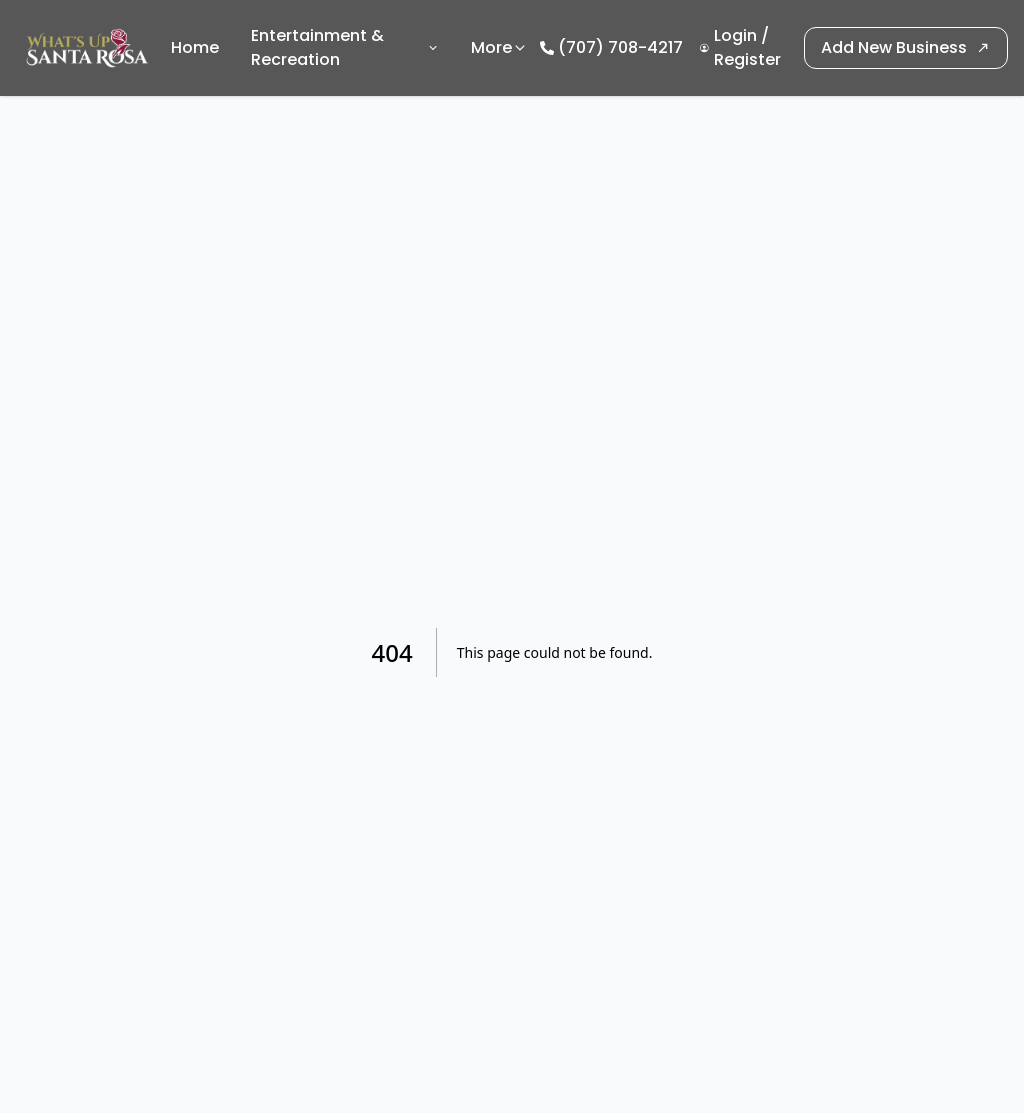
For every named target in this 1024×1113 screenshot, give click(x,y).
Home (195, 47)
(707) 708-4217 (620, 47)
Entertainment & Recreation (345, 47)
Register (747, 59)
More (499, 47)
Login (735, 35)
